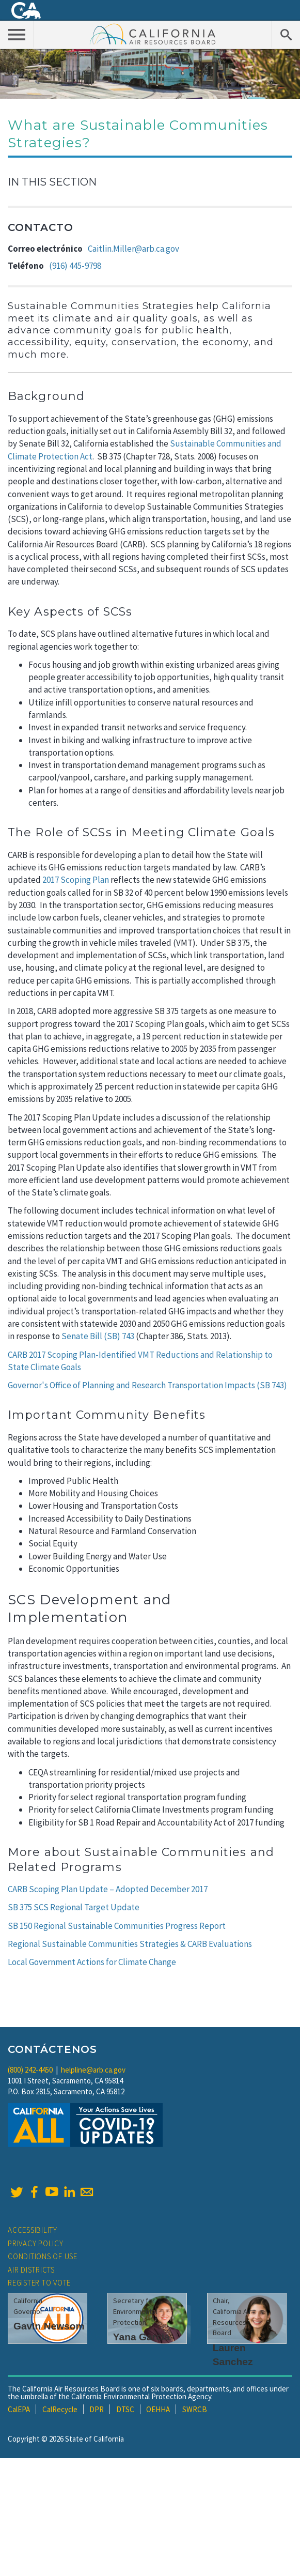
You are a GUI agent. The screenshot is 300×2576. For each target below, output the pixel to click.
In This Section (52, 182)
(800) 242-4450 (30, 2070)
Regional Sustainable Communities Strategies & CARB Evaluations (130, 1944)
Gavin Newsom (49, 2326)
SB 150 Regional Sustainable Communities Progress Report (117, 1925)
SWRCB (194, 2409)
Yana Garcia (141, 2337)
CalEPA (19, 2409)
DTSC (125, 2409)
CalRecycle (59, 2409)
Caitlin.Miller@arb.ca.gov (133, 248)
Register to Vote (39, 2283)
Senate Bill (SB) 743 (98, 1336)
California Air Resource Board (152, 34)
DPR (96, 2409)
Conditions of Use (42, 2256)
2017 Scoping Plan (76, 879)
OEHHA (158, 2409)
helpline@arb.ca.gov (93, 2070)
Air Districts (31, 2270)
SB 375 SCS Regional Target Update (73, 1907)
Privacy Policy (36, 2243)
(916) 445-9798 (75, 265)
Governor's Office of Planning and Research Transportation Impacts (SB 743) (147, 1385)
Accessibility (32, 2230)
